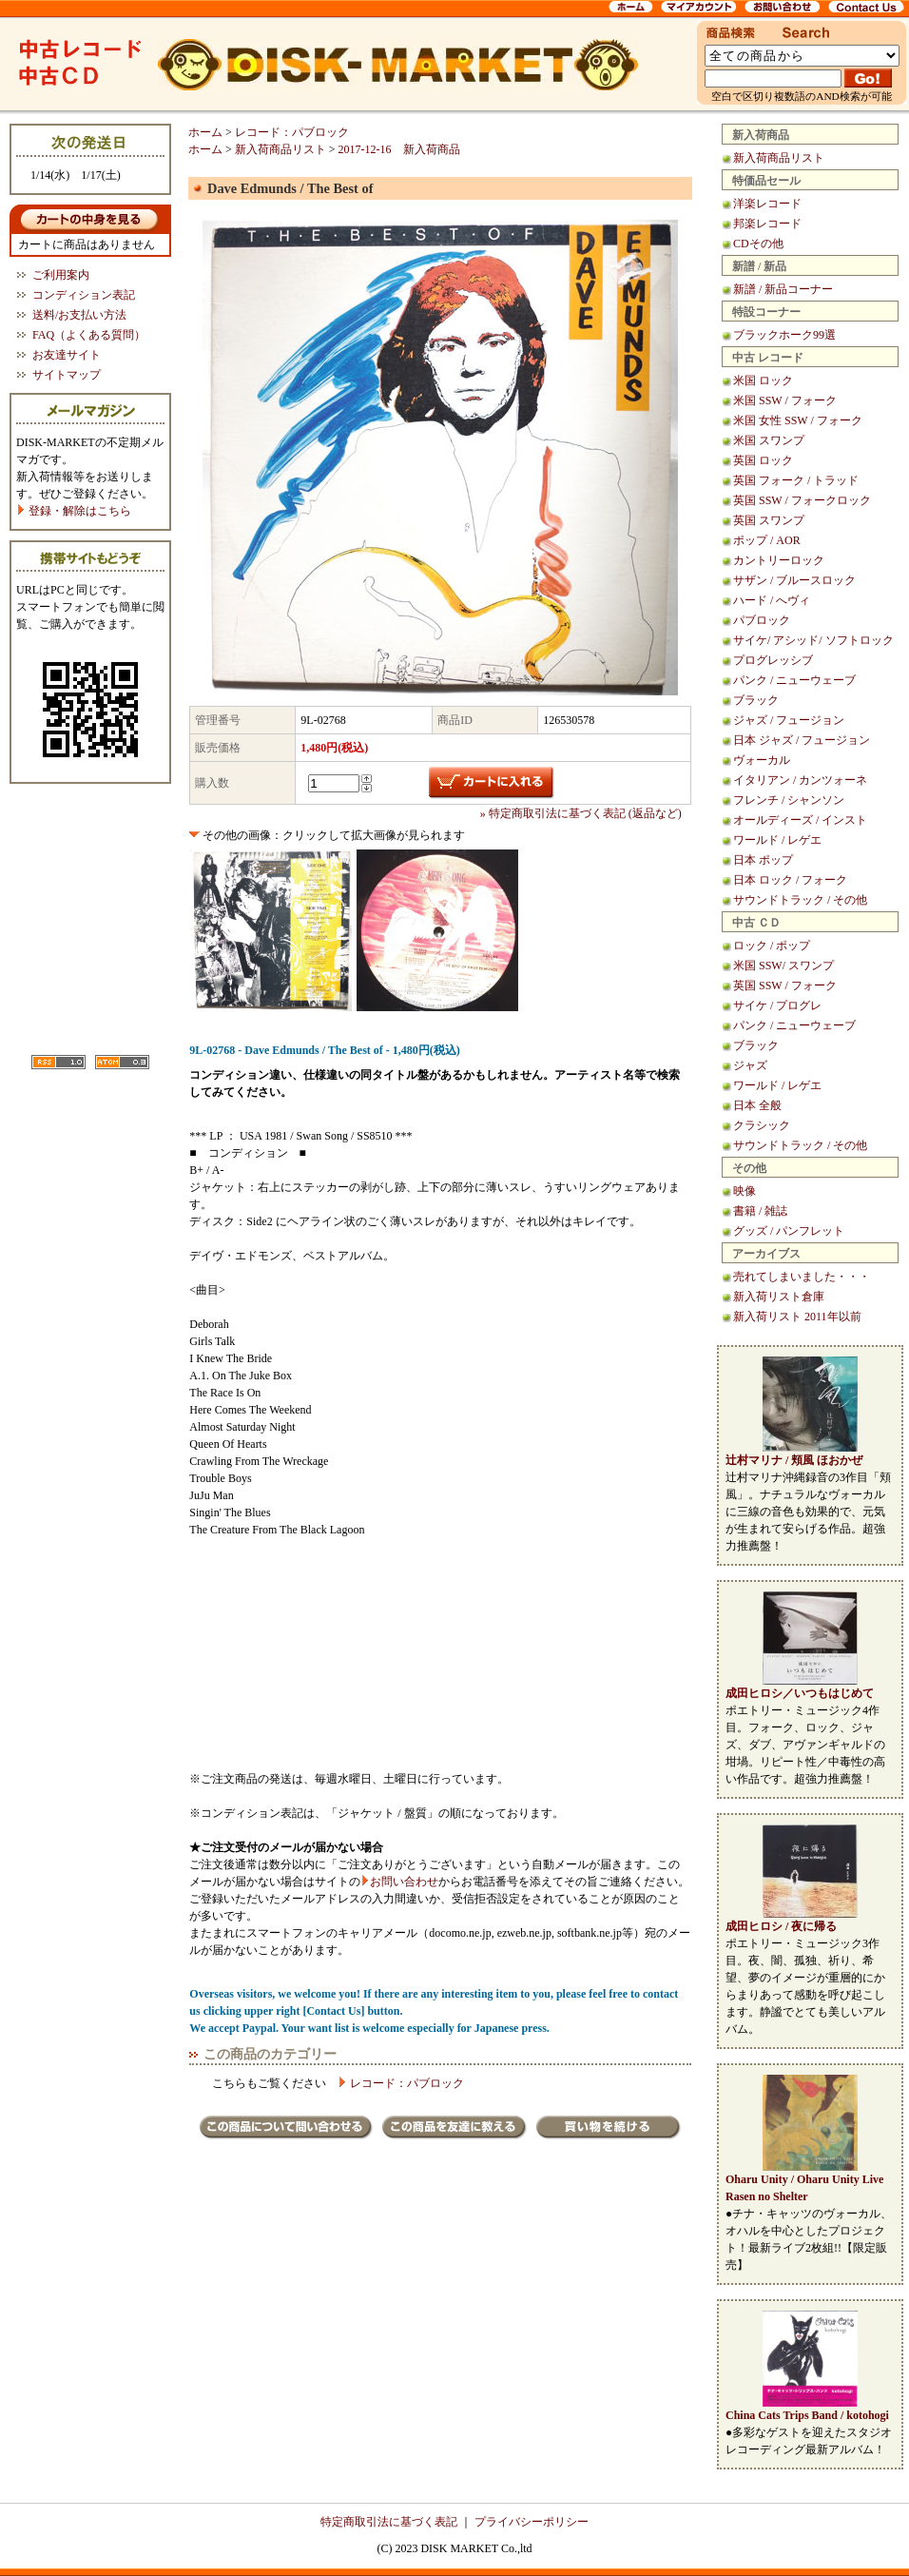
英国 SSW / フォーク (785, 985)
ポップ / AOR (767, 540)
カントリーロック (778, 560)
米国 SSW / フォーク (785, 400)
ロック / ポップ (771, 945)
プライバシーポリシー (531, 2521)
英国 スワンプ (768, 520)
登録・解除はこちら (73, 510)
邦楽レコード (767, 223)
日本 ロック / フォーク (790, 880)
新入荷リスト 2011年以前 (797, 1316)
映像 (744, 1191)
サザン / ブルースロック (794, 580)
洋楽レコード (767, 203)
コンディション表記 (83, 295)
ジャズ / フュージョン (788, 720)
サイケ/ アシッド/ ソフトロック (813, 640)
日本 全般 (757, 1105)
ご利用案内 (60, 275)
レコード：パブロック (292, 132)
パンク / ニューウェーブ (794, 680)
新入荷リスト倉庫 (778, 1296)
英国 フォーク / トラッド (796, 480)
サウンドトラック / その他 (800, 900)
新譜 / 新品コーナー (783, 289)
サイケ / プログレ (777, 1005)
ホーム (205, 132)
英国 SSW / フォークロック (802, 500)
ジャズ (750, 1065)
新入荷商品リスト (778, 158)
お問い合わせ (404, 1881)
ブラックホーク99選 (784, 335)
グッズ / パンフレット (788, 1231)
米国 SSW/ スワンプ (783, 965)
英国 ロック (763, 460)
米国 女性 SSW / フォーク (797, 420)
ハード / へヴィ (771, 600)
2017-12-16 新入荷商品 (399, 149)
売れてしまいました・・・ (801, 1276)
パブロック (761, 620)
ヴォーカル (761, 760)
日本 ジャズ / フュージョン (801, 740)
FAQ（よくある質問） (88, 335)
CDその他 (758, 243)
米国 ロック (763, 380)
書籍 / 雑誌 (760, 1211)
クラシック (761, 1125)
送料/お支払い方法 (79, 315)
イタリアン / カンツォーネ (800, 780)
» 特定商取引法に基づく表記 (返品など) (581, 813)
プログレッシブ (773, 660)
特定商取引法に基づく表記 (388, 2521)
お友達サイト (66, 354)
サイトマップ (66, 374)
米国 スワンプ (768, 440)
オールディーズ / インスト (800, 820)
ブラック (756, 700)
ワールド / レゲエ (777, 840)
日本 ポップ (763, 860)
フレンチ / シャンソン (788, 800)
